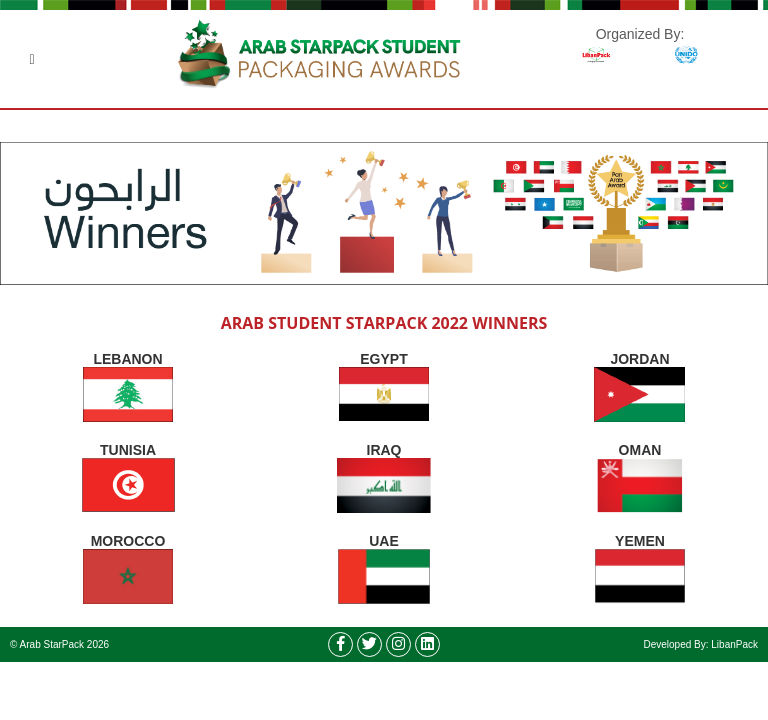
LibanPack (734, 644)
